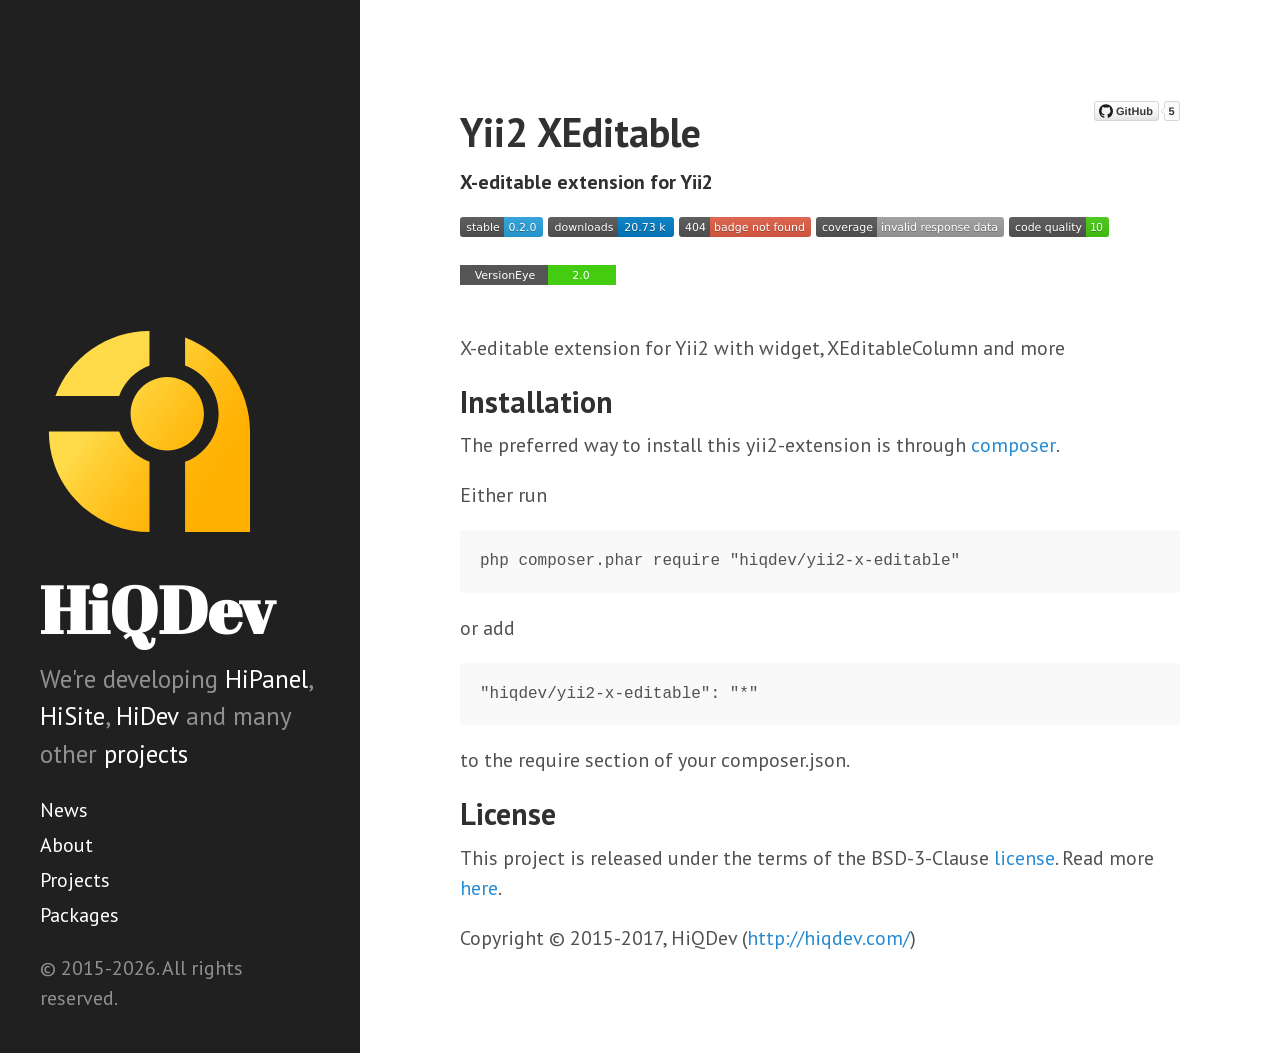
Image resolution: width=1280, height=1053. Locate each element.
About (66, 845)
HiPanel (266, 679)
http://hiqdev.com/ (828, 938)
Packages (79, 915)
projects (146, 754)
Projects (75, 880)
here (479, 888)
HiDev (147, 716)
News (64, 810)
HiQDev (157, 609)
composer (1013, 445)
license (1024, 858)
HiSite (72, 716)
